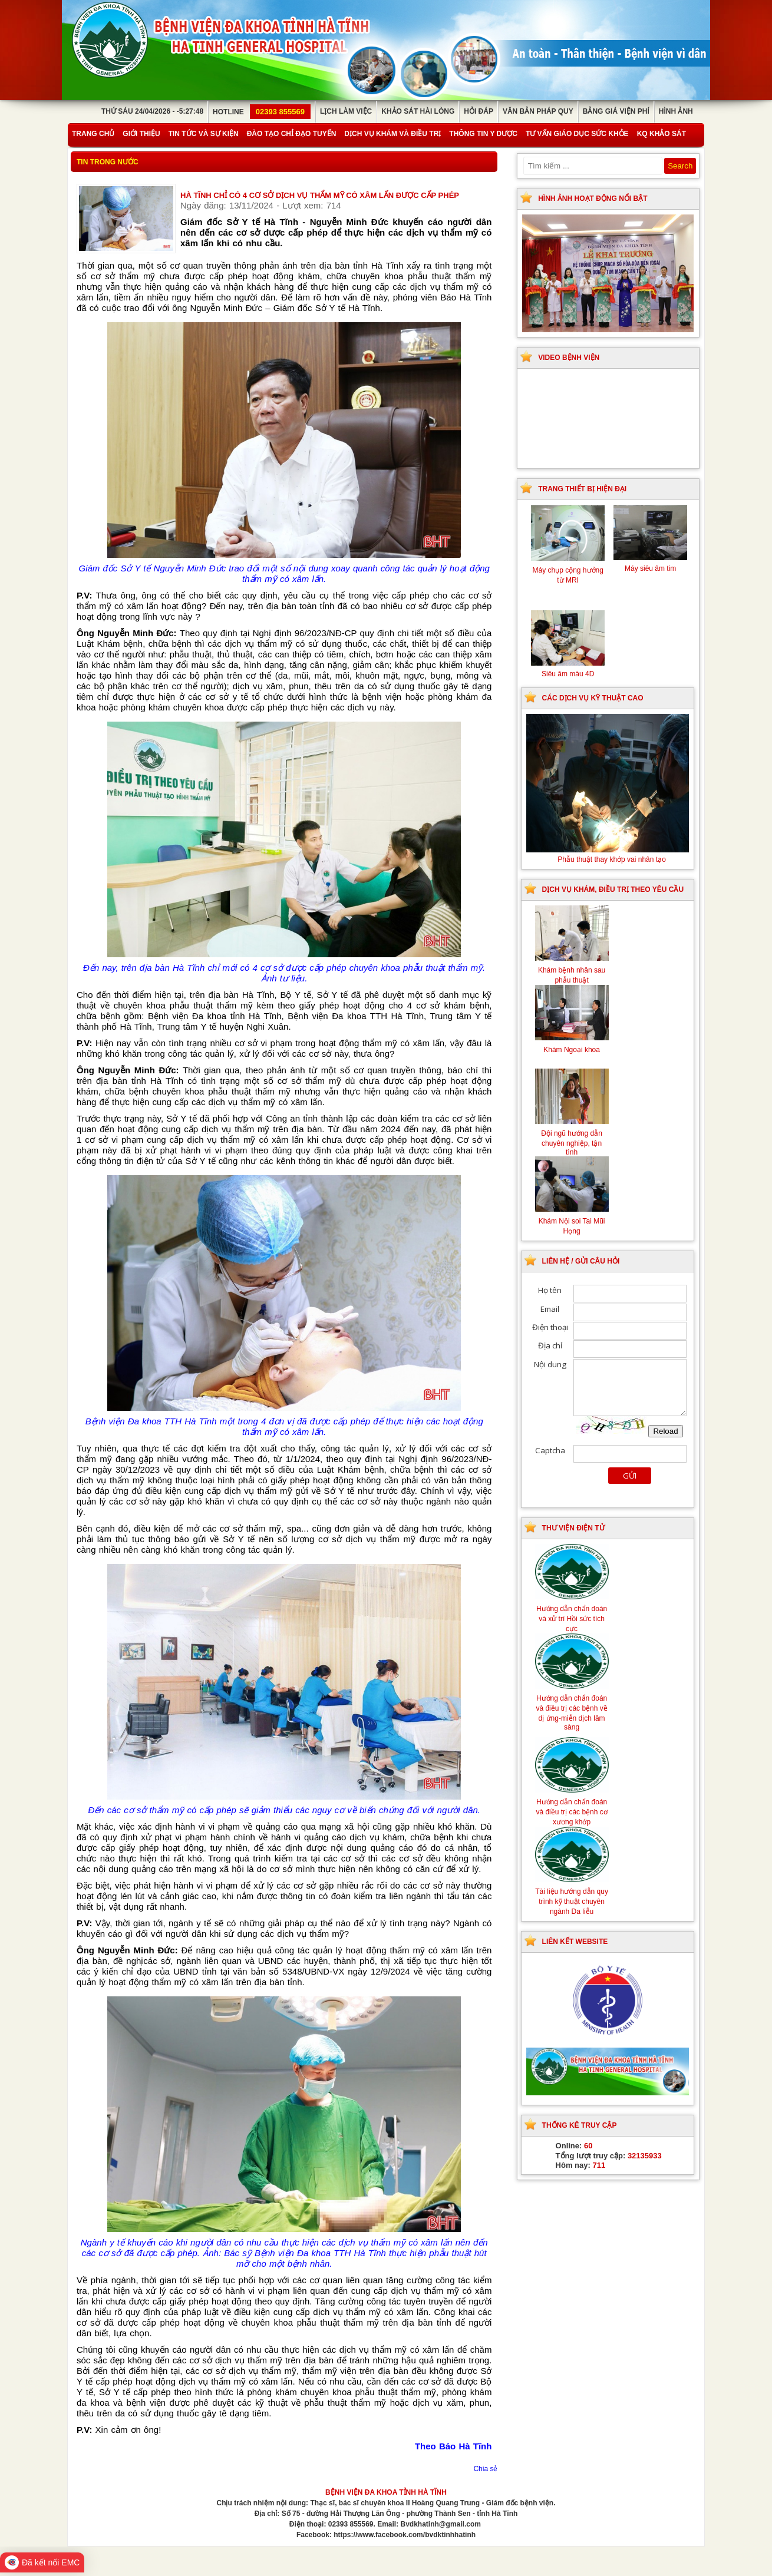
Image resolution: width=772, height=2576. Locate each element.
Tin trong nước (107, 162)
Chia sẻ (485, 2469)
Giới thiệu (141, 134)
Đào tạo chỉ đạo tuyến (291, 134)
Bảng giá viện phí (616, 111)
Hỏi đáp (478, 111)
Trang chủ (93, 134)
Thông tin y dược (483, 134)
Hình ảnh (676, 111)
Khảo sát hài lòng (417, 111)
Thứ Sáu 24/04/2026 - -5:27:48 (152, 111)
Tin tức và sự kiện (204, 134)
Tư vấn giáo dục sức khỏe (577, 134)
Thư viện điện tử (573, 1528)
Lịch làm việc (346, 111)
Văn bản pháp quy (538, 111)
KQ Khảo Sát (661, 134)
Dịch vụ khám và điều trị (392, 134)
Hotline (262, 112)
